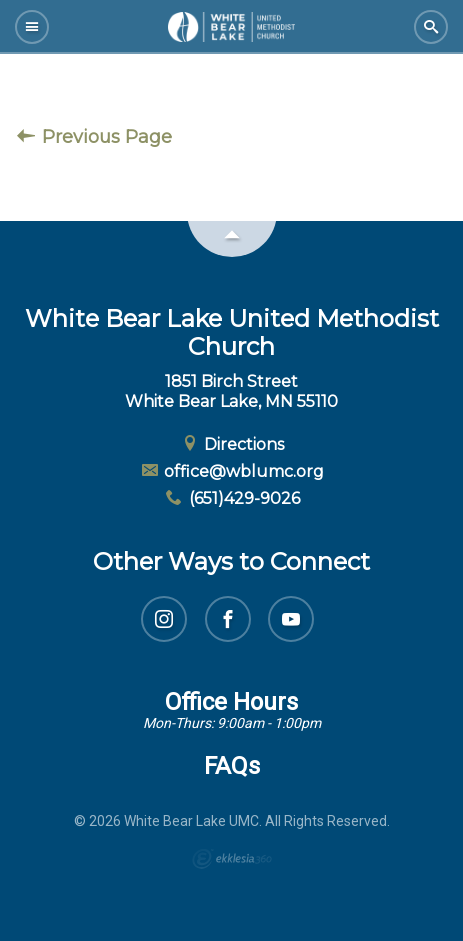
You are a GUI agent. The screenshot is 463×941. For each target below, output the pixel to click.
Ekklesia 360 (232, 859)
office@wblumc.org (232, 471)
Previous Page (94, 137)
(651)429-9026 (231, 498)
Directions (232, 444)
